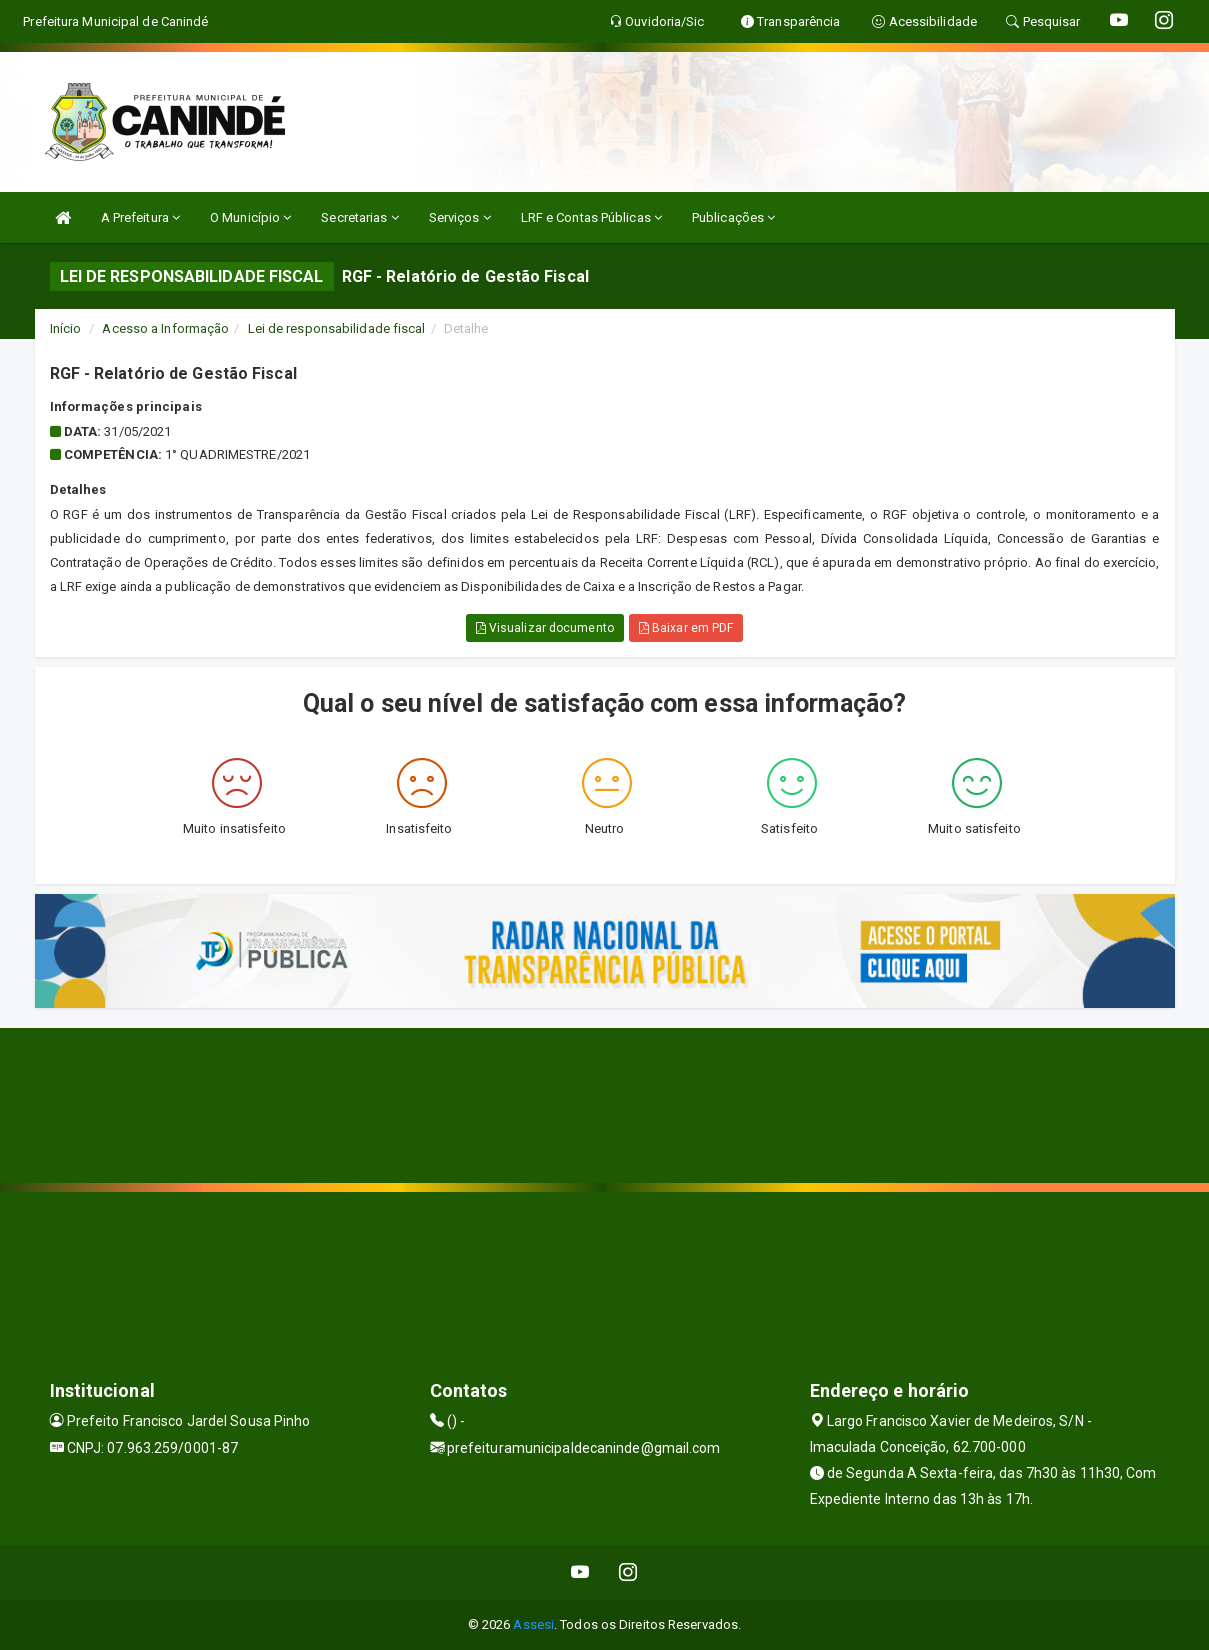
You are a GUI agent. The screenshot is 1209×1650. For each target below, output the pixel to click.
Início (66, 328)
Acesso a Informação (165, 328)
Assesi (533, 1624)
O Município (250, 217)
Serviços (460, 217)
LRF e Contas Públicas (591, 217)
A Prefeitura (140, 217)
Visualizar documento (545, 628)
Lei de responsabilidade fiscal (337, 328)
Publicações (733, 217)
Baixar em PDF (686, 628)
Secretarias (359, 217)
